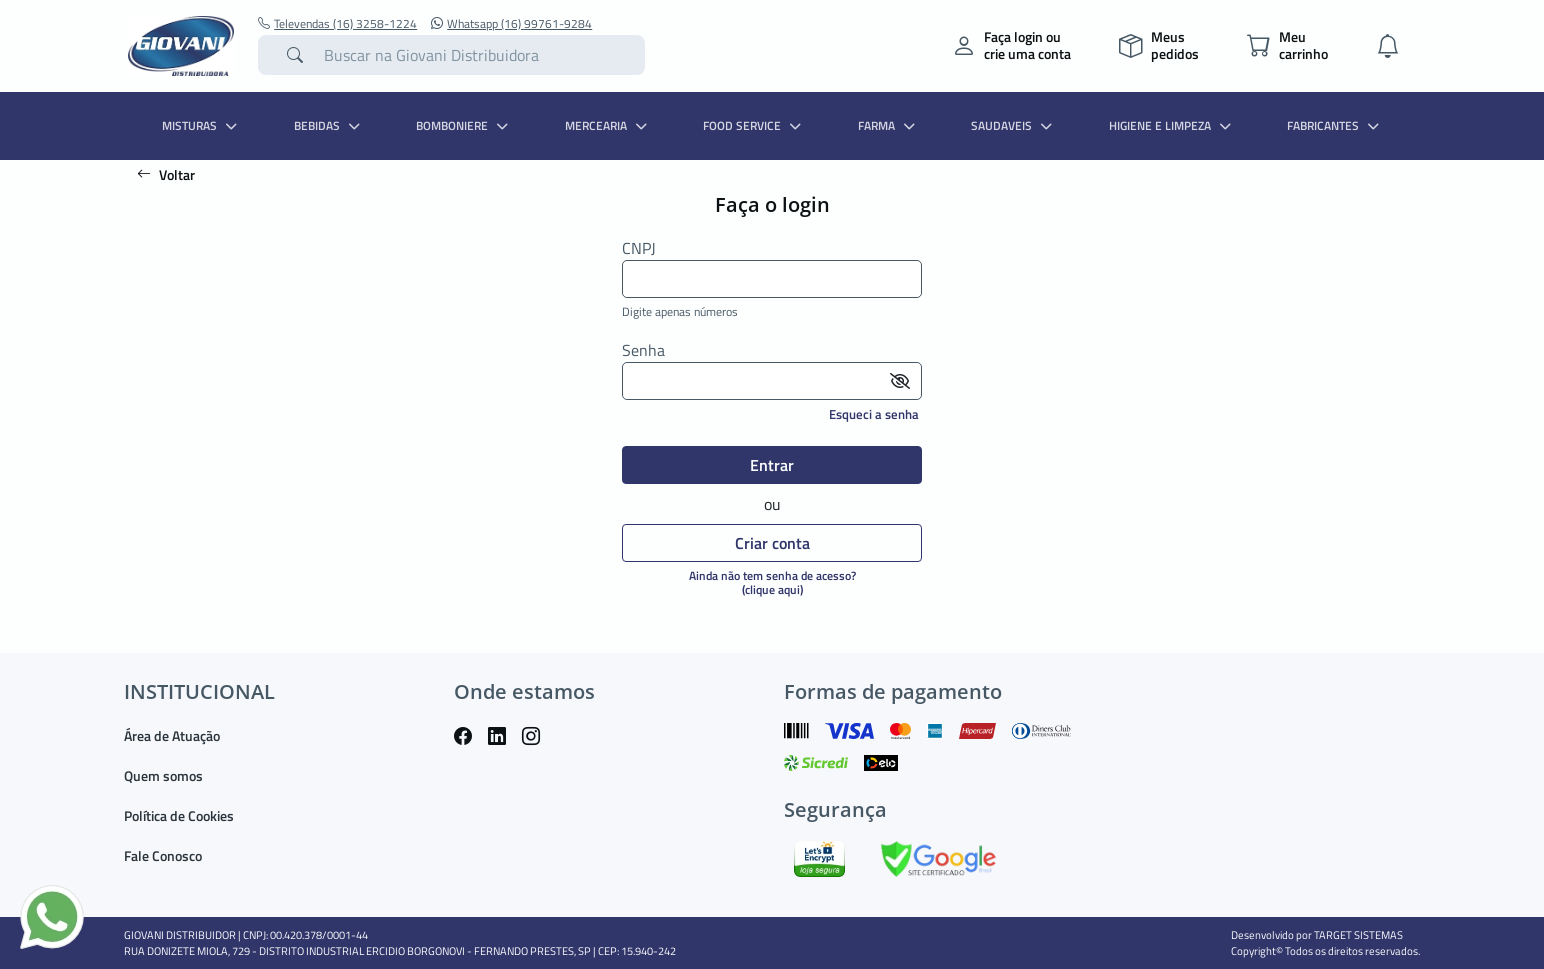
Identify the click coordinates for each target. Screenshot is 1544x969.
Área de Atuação (172, 735)
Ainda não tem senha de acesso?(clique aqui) (772, 582)
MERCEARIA (608, 125)
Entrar (772, 465)
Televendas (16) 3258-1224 (337, 24)
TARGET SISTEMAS (1358, 935)
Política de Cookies (179, 815)
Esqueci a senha (874, 414)
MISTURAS (202, 125)
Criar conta (772, 543)
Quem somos (163, 775)
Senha (643, 350)
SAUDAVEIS (1014, 125)
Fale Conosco (163, 855)
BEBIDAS (329, 125)
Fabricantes (1335, 125)
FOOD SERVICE (754, 125)
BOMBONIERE (464, 125)
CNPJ (639, 248)
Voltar (166, 174)
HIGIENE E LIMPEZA (1172, 125)
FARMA (889, 125)
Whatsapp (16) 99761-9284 (511, 24)
